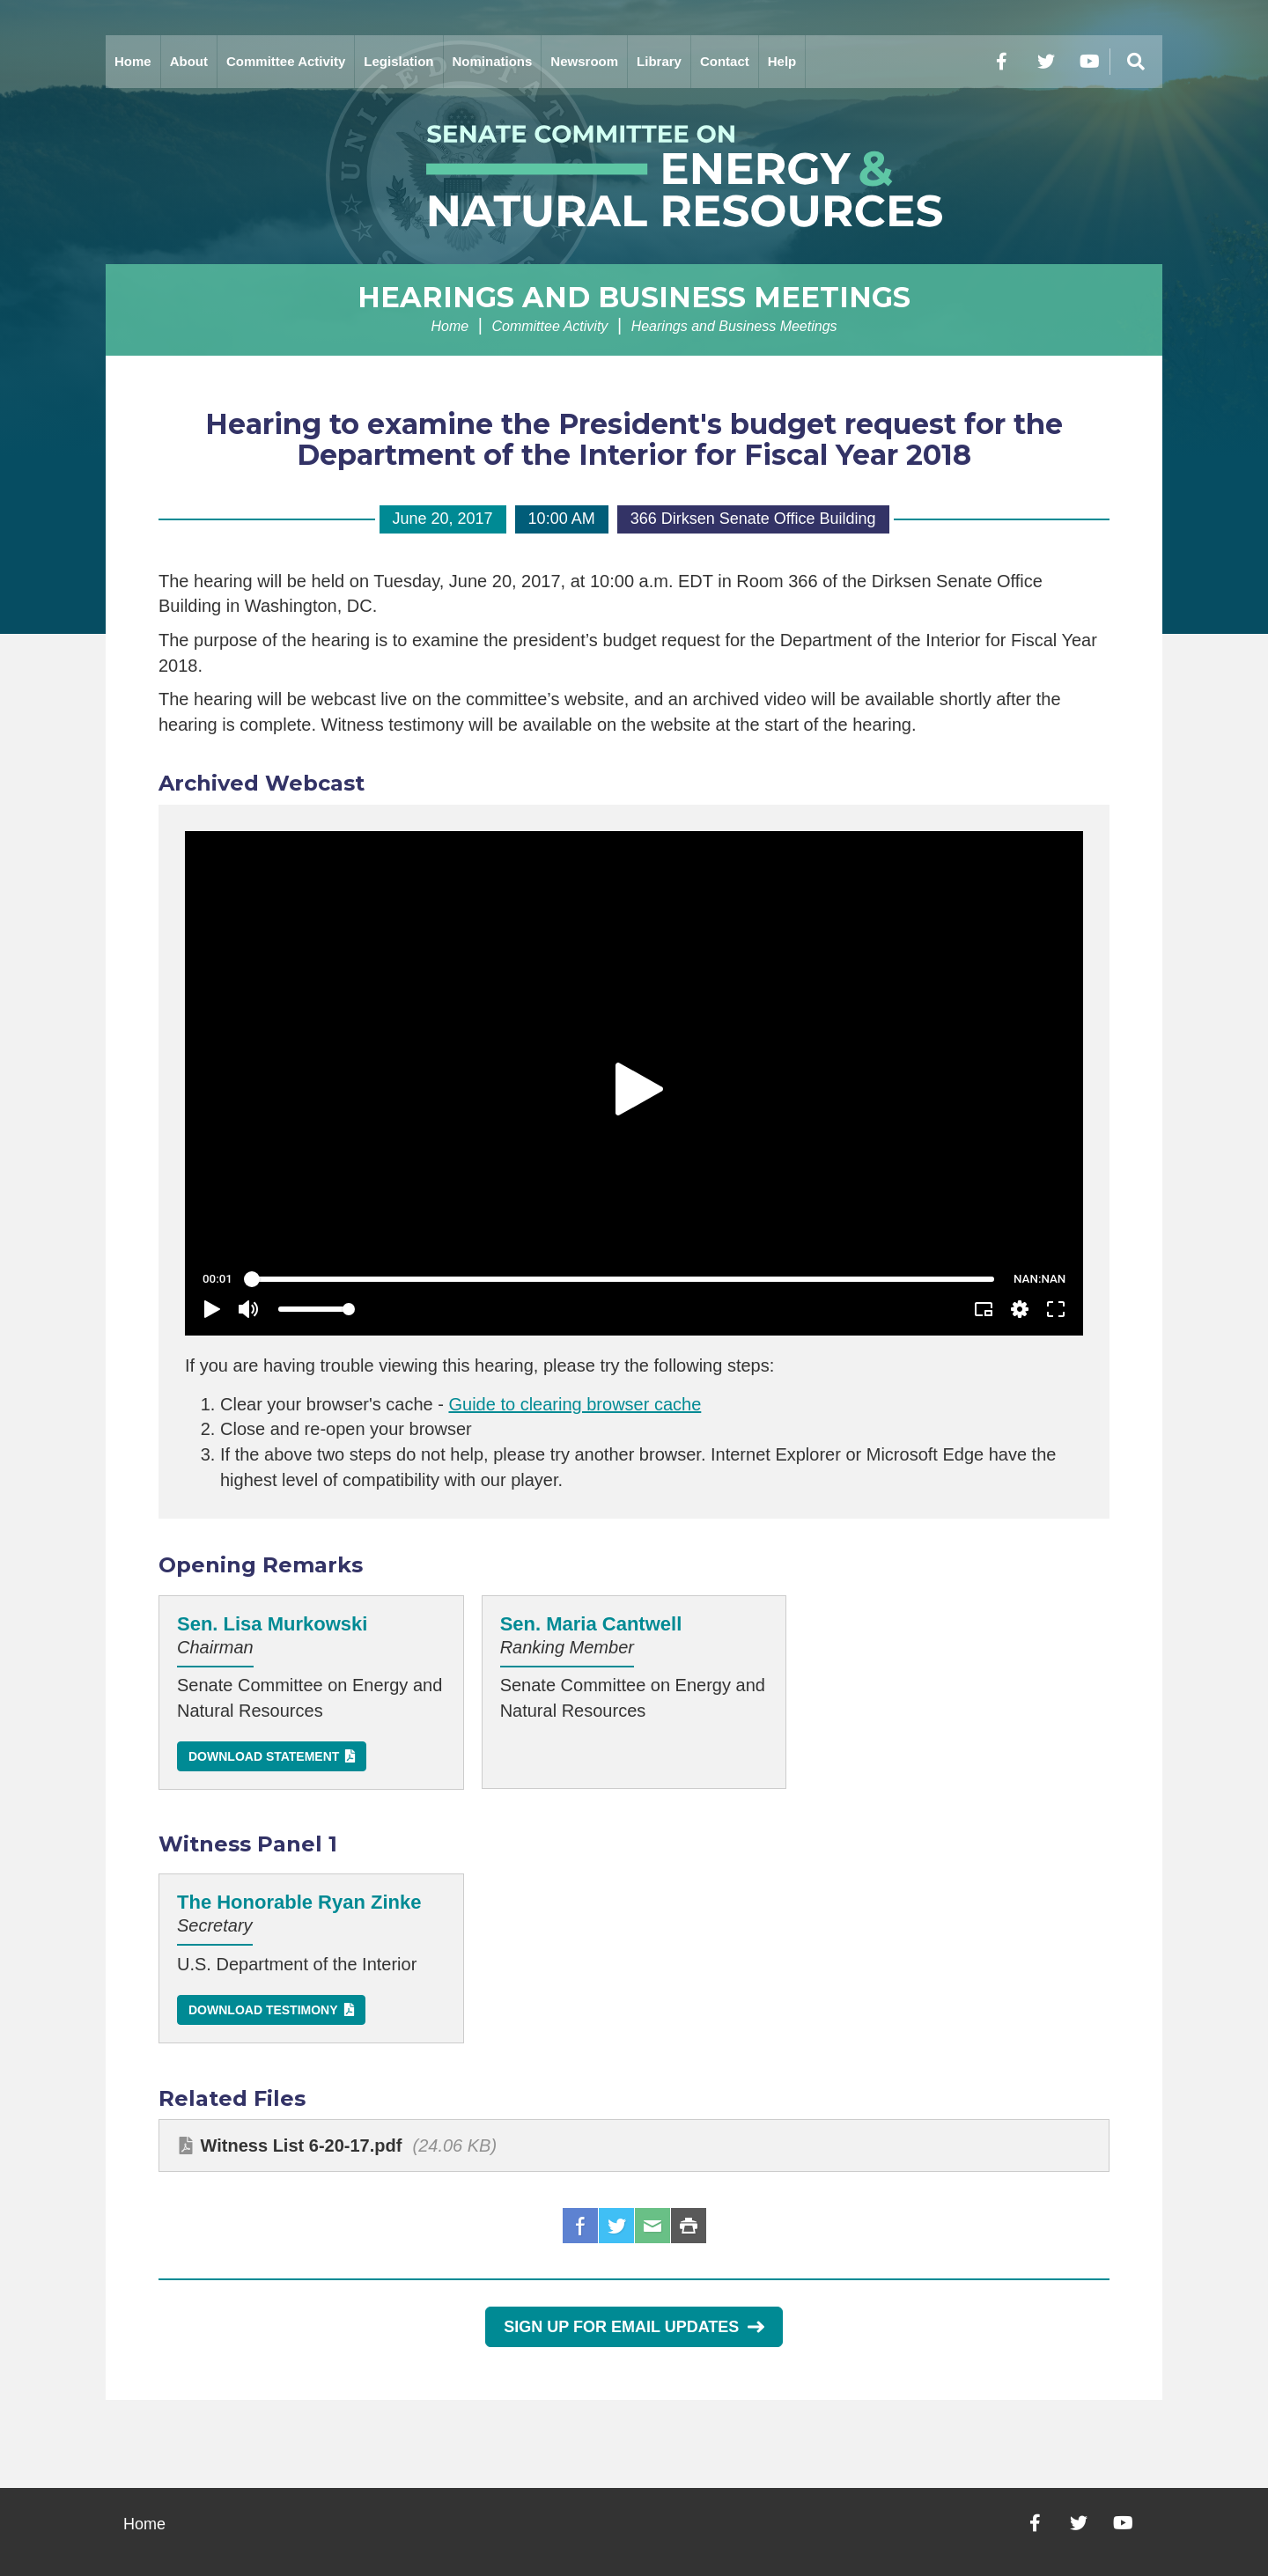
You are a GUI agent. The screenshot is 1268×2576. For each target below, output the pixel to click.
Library (659, 61)
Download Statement (263, 1756)
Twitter (616, 2225)
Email (652, 2225)
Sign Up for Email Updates (633, 2326)
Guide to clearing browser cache (574, 1404)
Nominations (493, 61)
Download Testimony (263, 2010)
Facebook (580, 2225)
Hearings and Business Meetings (634, 297)
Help (782, 61)
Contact (724, 61)
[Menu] (1136, 61)
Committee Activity (285, 61)
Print (688, 2225)
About (189, 61)
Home (132, 61)
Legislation (398, 61)
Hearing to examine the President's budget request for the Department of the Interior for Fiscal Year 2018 (634, 439)
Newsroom (584, 61)
